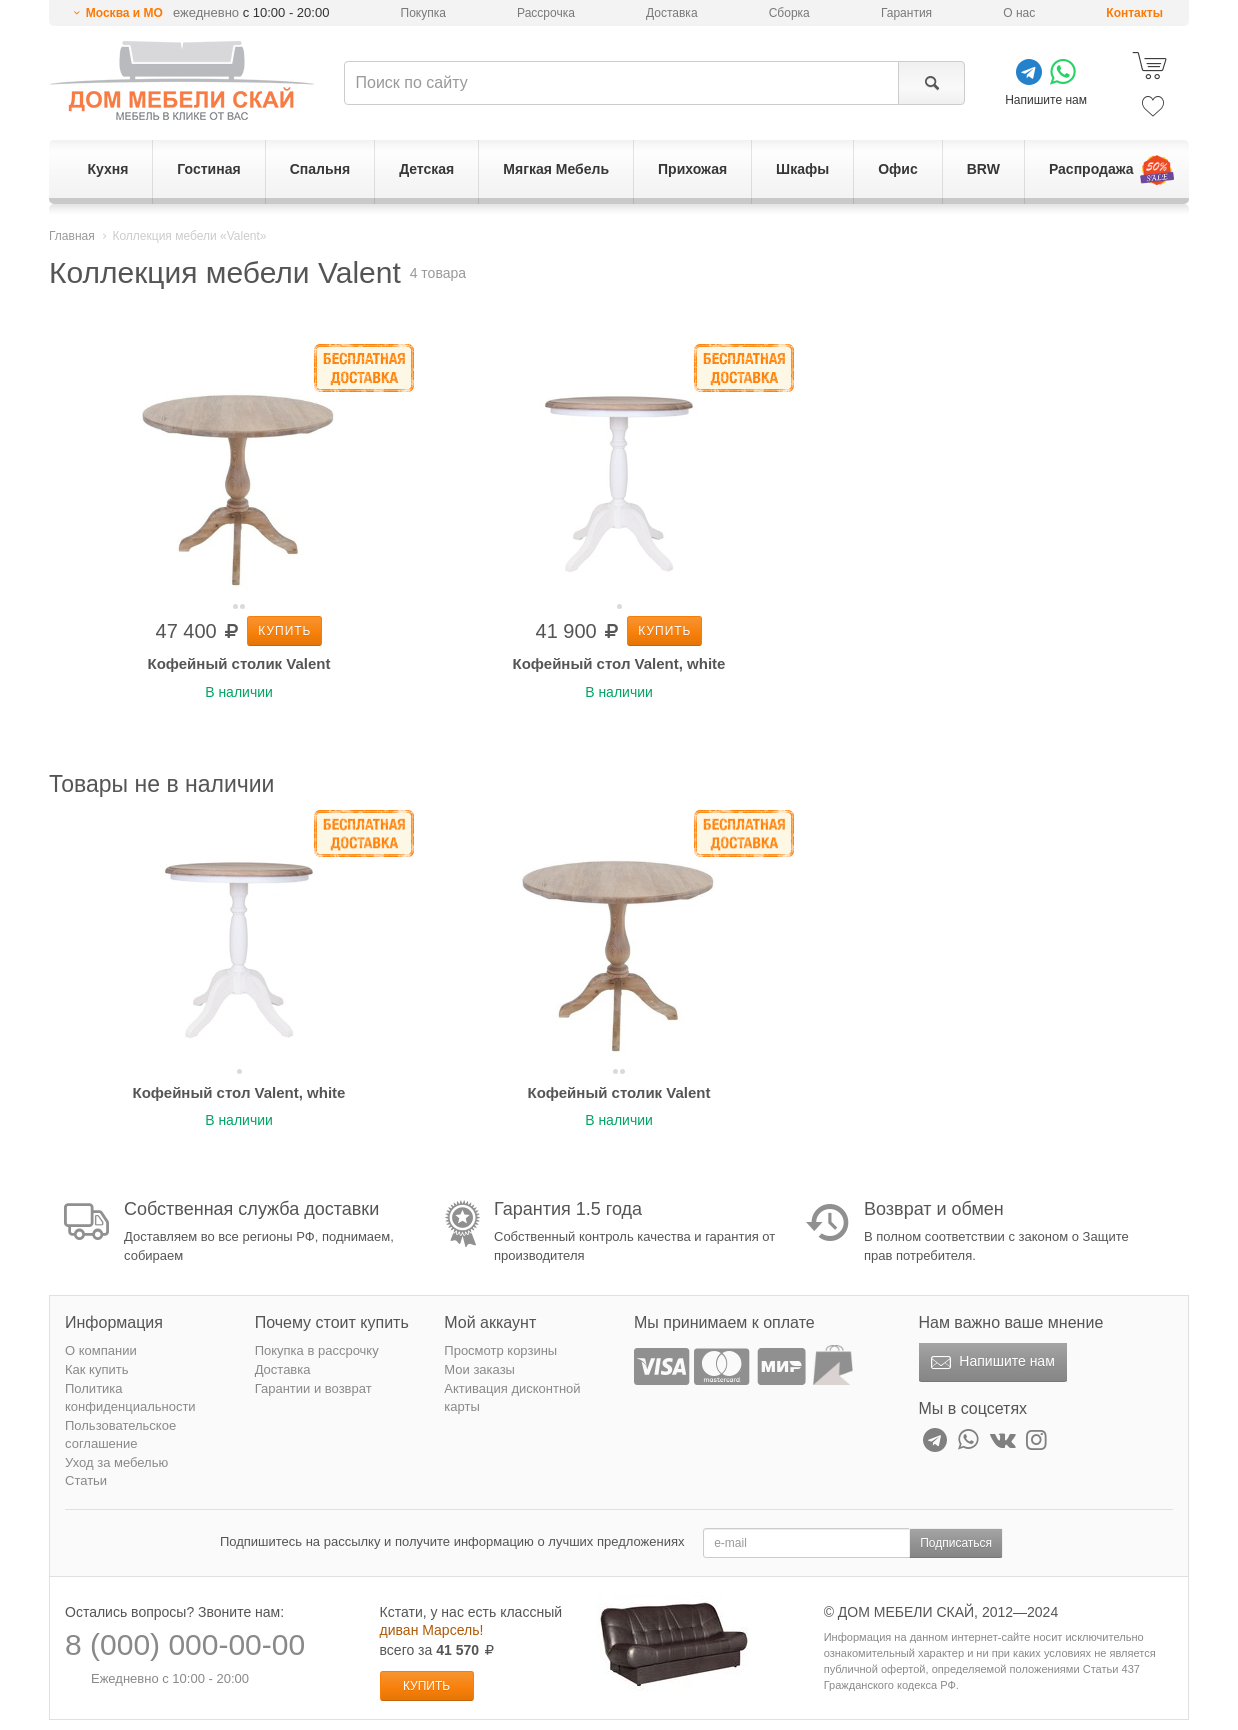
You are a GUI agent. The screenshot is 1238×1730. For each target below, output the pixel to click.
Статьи (86, 1480)
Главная (72, 236)
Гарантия (906, 13)
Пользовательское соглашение (120, 1435)
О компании (101, 1350)
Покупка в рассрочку (317, 1350)
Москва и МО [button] (124, 13)
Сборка (789, 13)
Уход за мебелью (116, 1462)
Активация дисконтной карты (512, 1398)
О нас (1019, 13)
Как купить (96, 1369)
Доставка (672, 13)
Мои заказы (479, 1369)
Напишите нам (990, 1363)
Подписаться (956, 1543)
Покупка (423, 13)
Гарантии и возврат (313, 1388)
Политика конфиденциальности (130, 1398)
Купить (284, 631)
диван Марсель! (432, 1630)
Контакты (1134, 13)
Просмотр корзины (500, 1350)
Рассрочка (546, 13)
